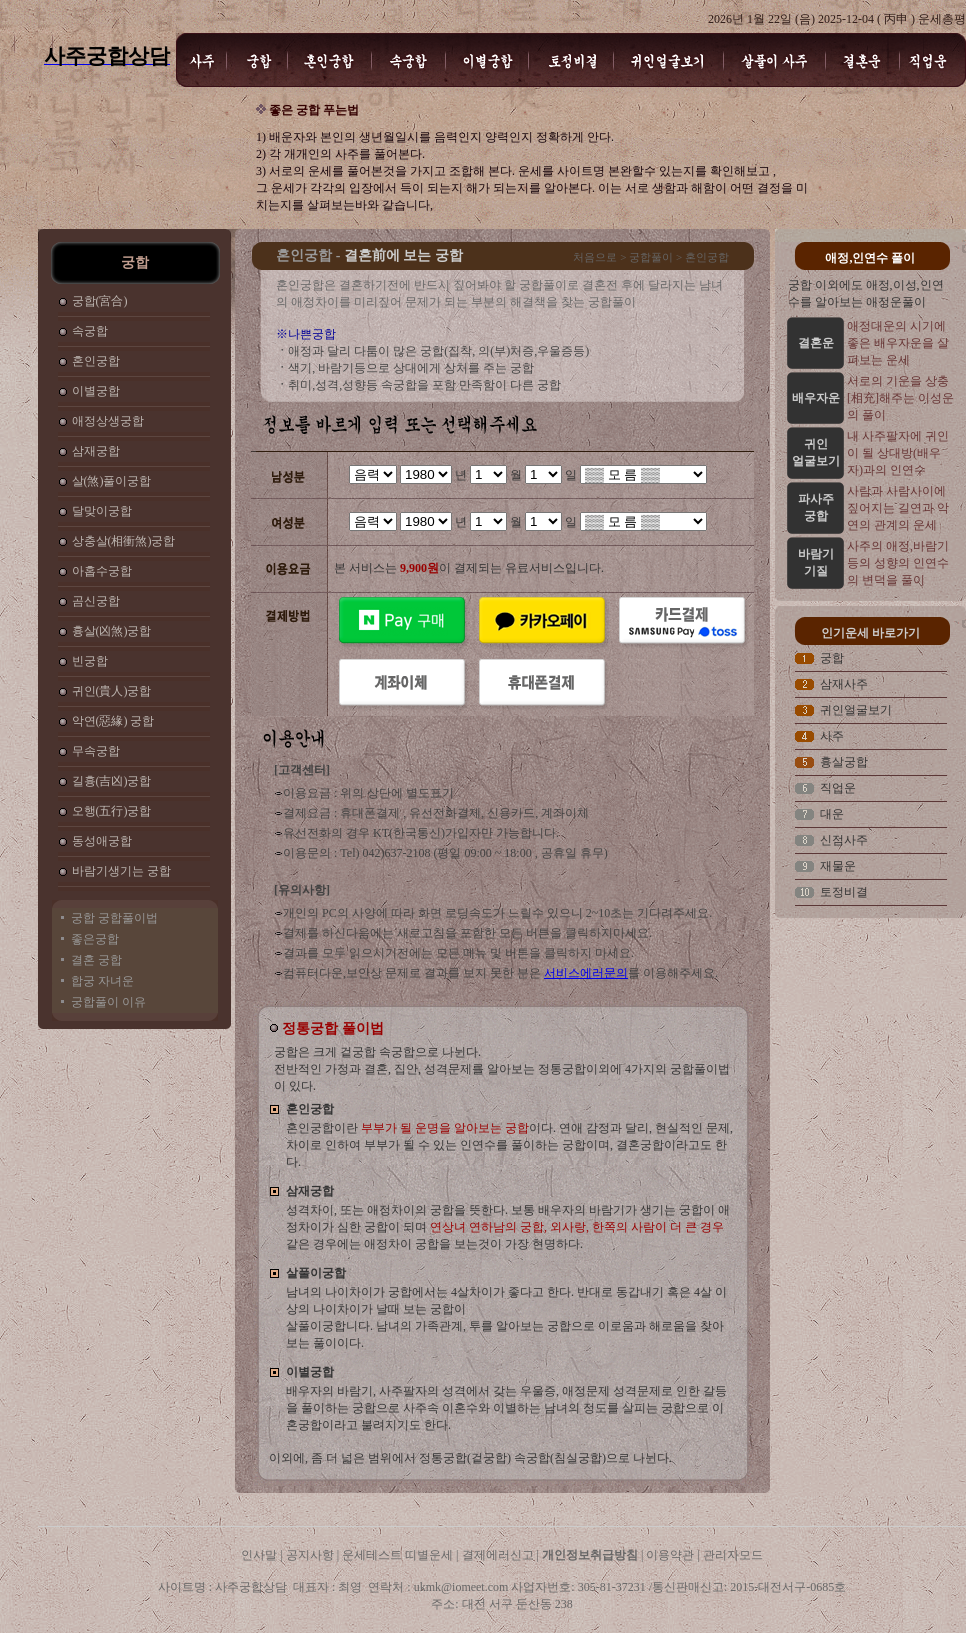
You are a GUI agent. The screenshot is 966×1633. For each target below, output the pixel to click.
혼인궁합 (96, 361)
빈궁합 (90, 661)
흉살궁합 (844, 762)
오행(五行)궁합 (112, 811)
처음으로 (595, 257)
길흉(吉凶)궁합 (112, 781)
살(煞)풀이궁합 (112, 481)
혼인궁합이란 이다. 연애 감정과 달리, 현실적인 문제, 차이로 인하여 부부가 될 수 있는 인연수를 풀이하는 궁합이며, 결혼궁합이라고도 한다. (509, 1145)
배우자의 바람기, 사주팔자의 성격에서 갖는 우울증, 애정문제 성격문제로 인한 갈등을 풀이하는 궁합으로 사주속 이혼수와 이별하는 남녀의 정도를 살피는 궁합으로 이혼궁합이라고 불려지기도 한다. (506, 1408)
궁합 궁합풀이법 (114, 918)
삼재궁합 (96, 451)
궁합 (832, 658)
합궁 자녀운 (102, 981)
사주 (832, 736)
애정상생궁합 (108, 421)
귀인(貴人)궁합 (112, 691)
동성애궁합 (102, 841)
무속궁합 (96, 751)
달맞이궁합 (102, 511)
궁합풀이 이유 (108, 1002)
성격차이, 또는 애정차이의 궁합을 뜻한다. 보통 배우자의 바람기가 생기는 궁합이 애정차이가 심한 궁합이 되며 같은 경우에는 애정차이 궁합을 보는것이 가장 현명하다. (508, 1227)
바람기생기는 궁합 (121, 871)
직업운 (838, 788)
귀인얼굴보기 (856, 710)
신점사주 (844, 840)
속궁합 (90, 331)
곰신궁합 (96, 601)
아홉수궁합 (102, 571)
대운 (832, 814)
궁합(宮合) (100, 301)
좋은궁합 (95, 939)
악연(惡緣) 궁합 (113, 721)
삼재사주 (844, 684)
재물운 (838, 866)
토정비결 (844, 892)
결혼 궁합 (96, 960)
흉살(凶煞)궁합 (112, 631)
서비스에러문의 (586, 973)
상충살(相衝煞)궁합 (124, 541)
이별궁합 (96, 391)
